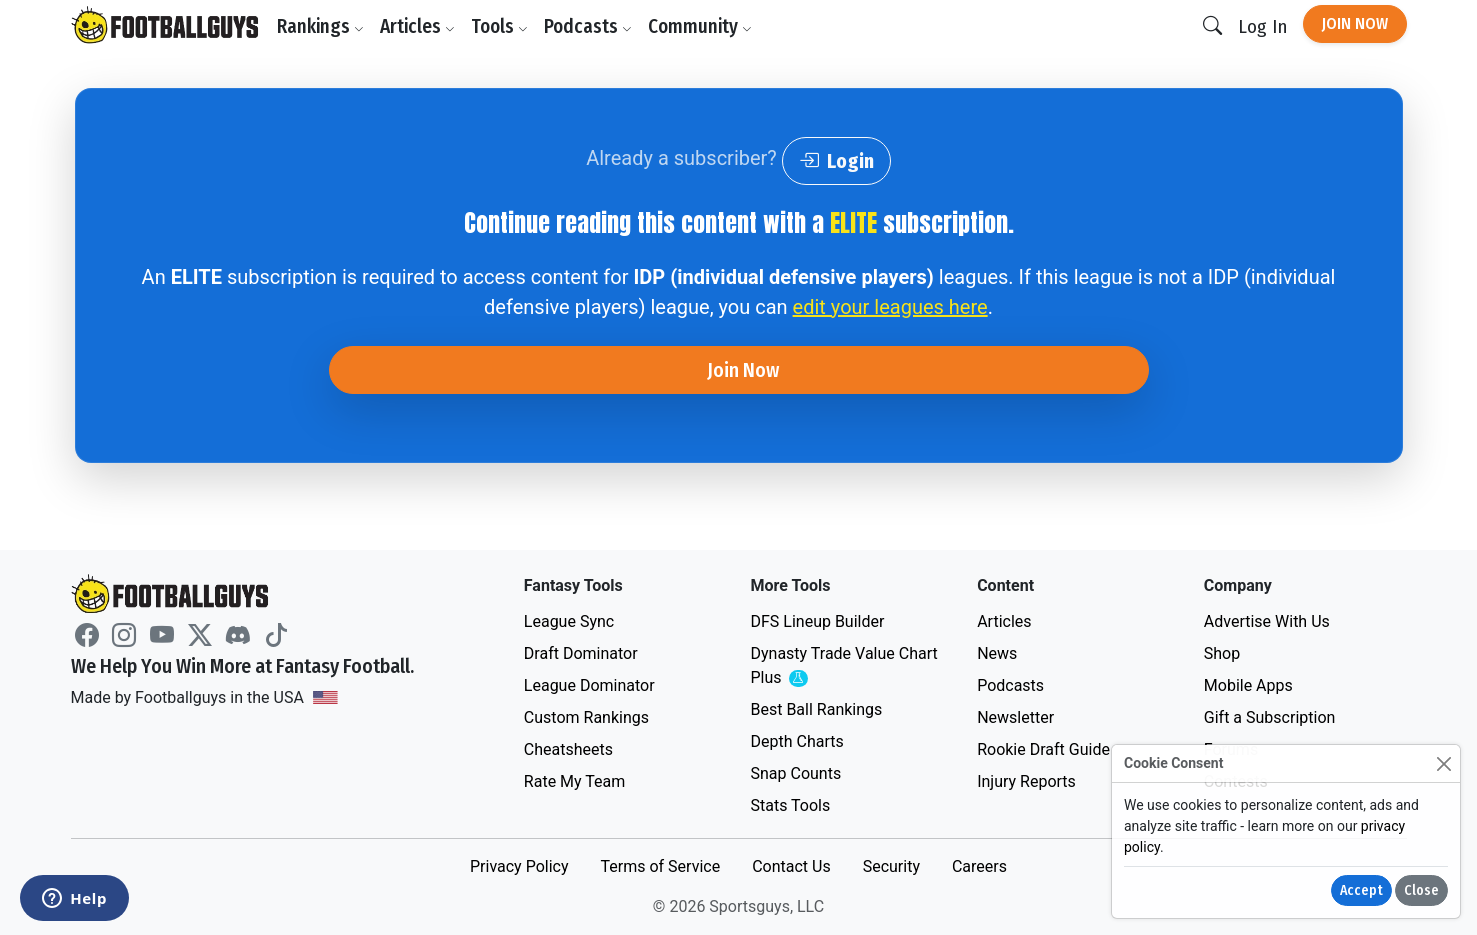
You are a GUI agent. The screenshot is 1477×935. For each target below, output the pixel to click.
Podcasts (588, 26)
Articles (417, 26)
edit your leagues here (890, 307)
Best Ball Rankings (816, 709)
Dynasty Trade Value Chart (843, 666)
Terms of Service (660, 866)
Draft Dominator (581, 653)
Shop (1222, 653)
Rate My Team (574, 781)
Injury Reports (1026, 781)
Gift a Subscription (1270, 717)
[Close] (1443, 763)
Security (891, 866)
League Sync (569, 621)
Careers (979, 866)
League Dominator (589, 685)
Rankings (320, 26)
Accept (1361, 890)
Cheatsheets (568, 749)
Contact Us (791, 866)
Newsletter (1015, 717)
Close (1421, 890)
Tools (499, 26)
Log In (1262, 26)
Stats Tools (790, 805)
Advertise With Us (1267, 621)
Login (836, 161)
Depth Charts (796, 741)
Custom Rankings (586, 717)
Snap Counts (795, 773)
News (997, 653)
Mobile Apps (1248, 685)
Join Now (1355, 23)
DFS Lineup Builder (817, 621)
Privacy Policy (519, 866)
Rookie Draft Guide (1043, 749)
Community (700, 26)
